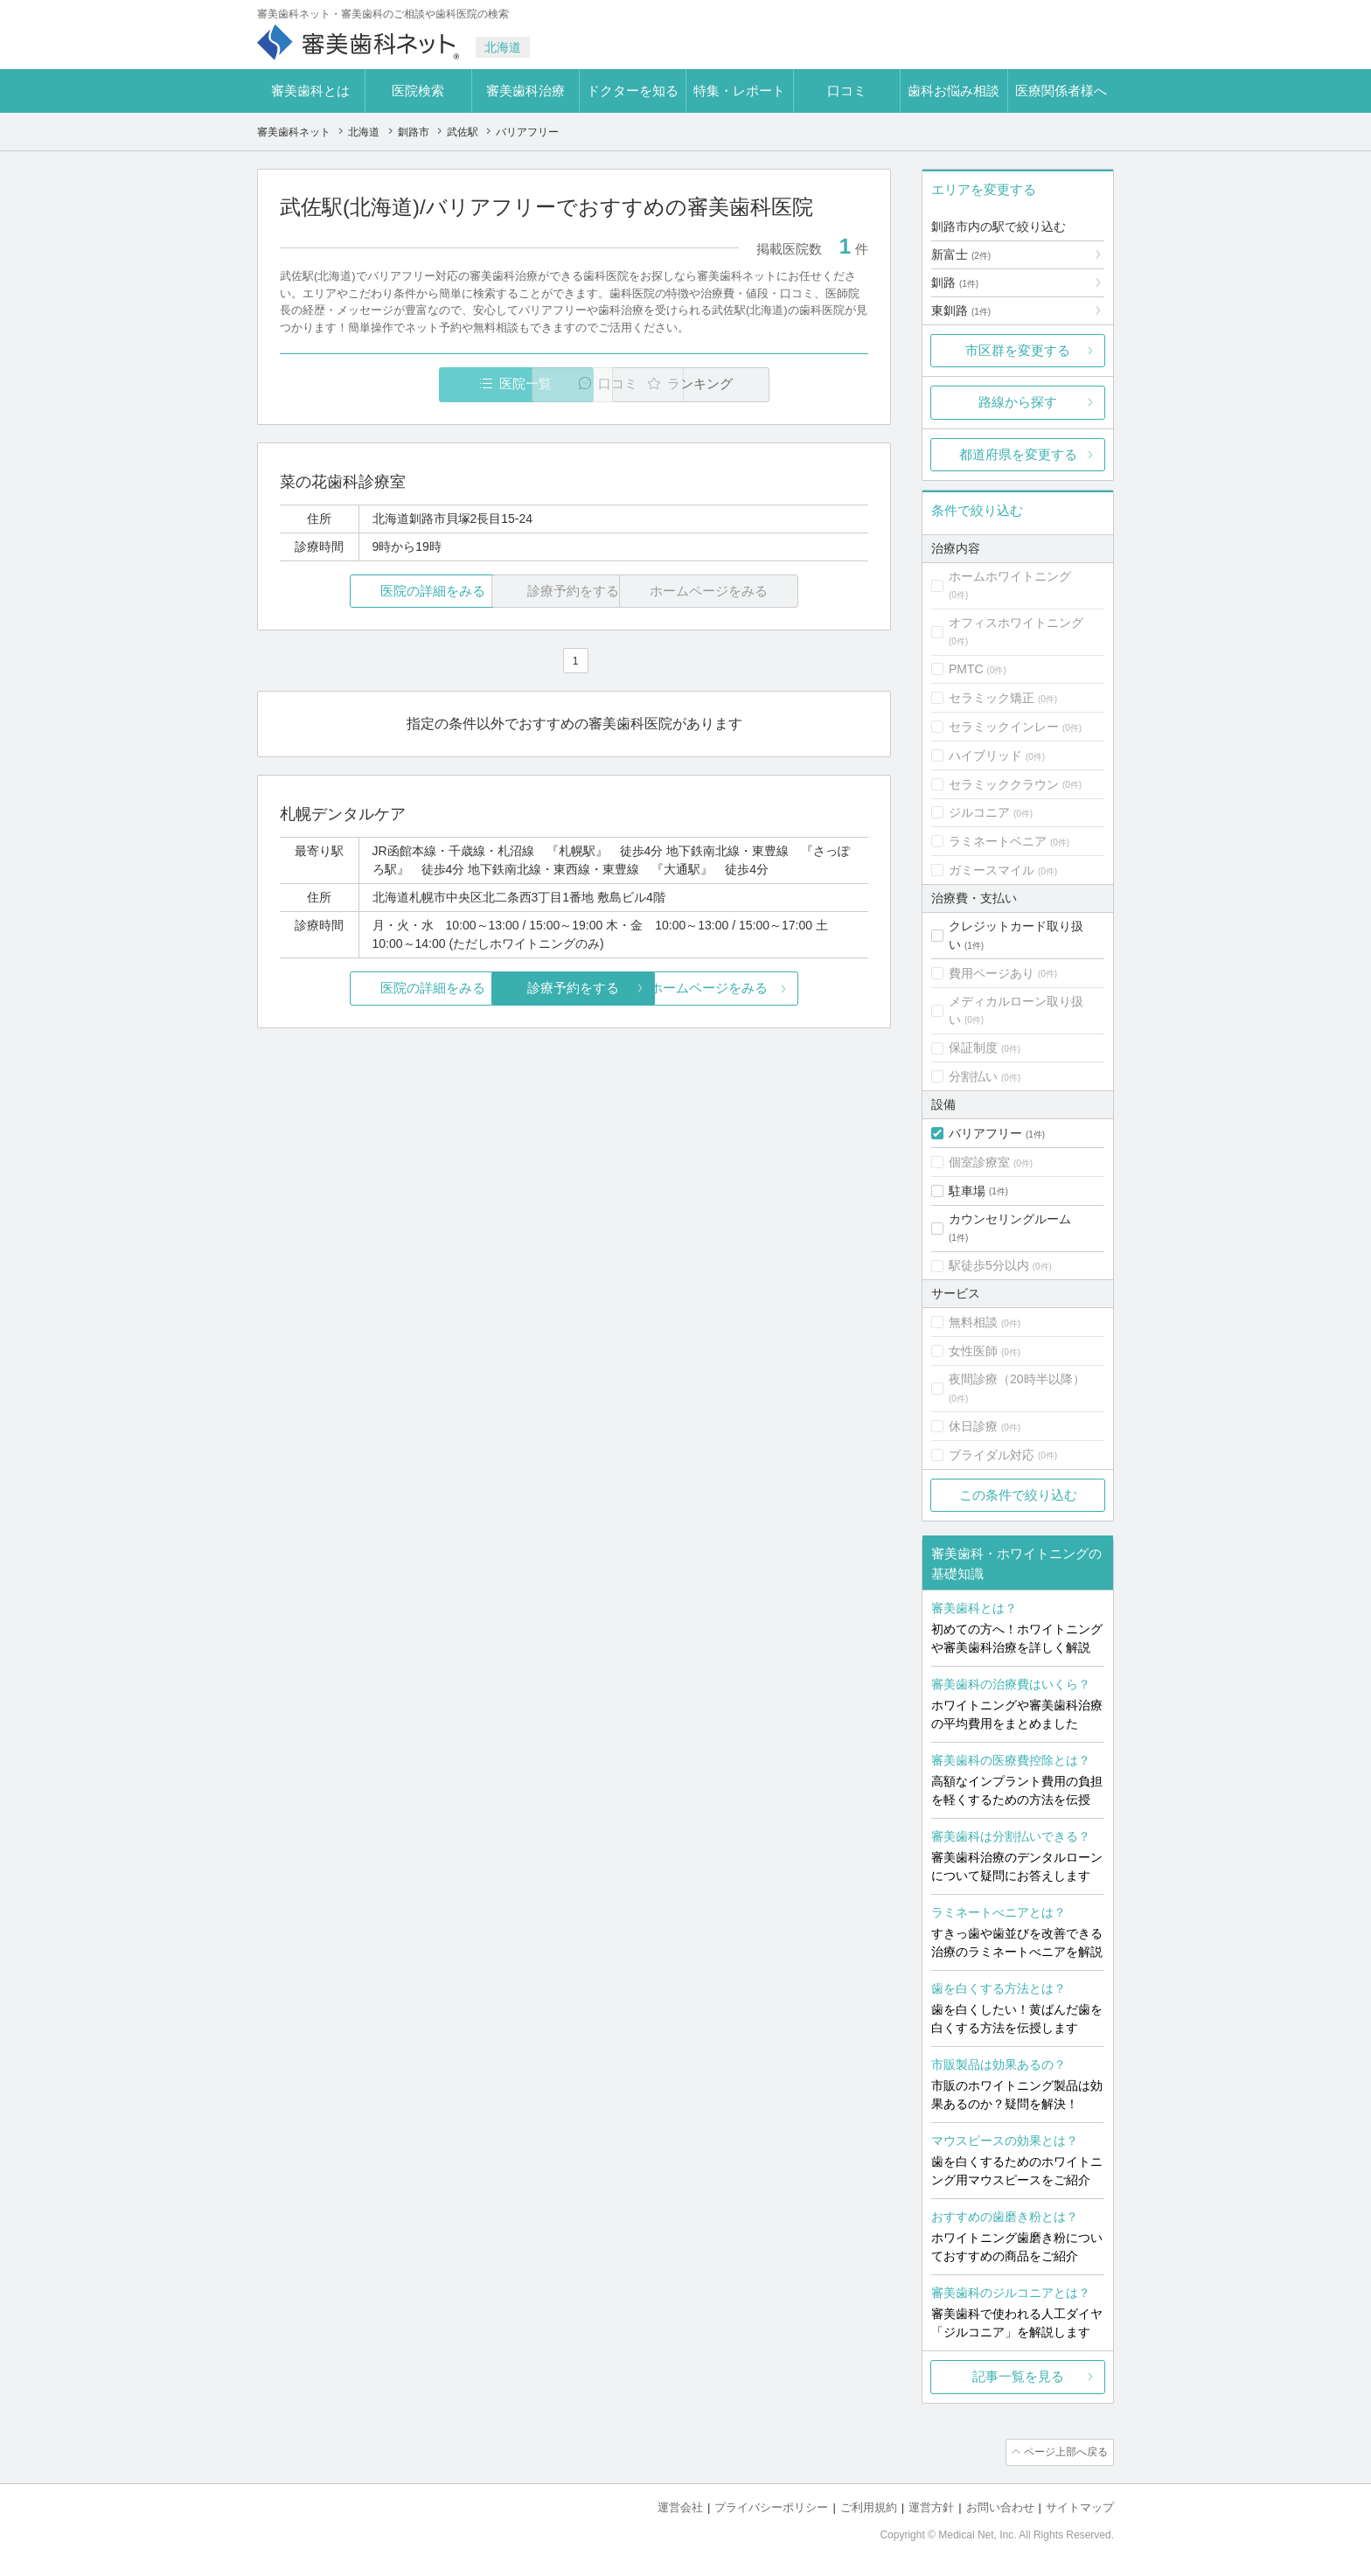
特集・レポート (739, 90)
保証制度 (973, 1048)
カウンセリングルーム (1010, 1219)
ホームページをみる (771, 988)
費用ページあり (991, 973)
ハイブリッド (985, 755)
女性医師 (973, 1351)
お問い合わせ (1000, 2506)
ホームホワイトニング (1010, 576)
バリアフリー (985, 1133)
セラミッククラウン (1004, 784)
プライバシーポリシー (771, 2506)
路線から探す (1017, 401)
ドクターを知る (633, 90)
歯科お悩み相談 (953, 90)
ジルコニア (979, 812)
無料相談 (973, 1322)
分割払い (973, 1076)
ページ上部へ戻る (1064, 2452)
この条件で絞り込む (1018, 1494)
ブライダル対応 (991, 1455)
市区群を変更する (1017, 350)
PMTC (966, 669)
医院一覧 (400, 384)
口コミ (846, 90)
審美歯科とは (310, 90)
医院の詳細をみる (377, 591)
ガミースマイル (991, 870)
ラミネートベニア (998, 841)
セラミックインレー (1004, 727)
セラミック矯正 (991, 698)
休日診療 (973, 1426)
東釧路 (961, 310)
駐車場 (967, 1191)
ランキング (767, 384)
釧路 (954, 282)
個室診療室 (979, 1162)
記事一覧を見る (1018, 2376)
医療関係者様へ (1061, 90)
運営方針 (931, 2506)
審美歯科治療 (525, 90)
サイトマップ (1080, 2506)
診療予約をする (574, 988)
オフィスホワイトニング (1016, 623)
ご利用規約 (868, 2506)
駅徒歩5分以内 (989, 1265)
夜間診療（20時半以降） (1017, 1379)
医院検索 (418, 90)
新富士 (961, 254)
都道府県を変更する (1018, 454)
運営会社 (680, 2506)
